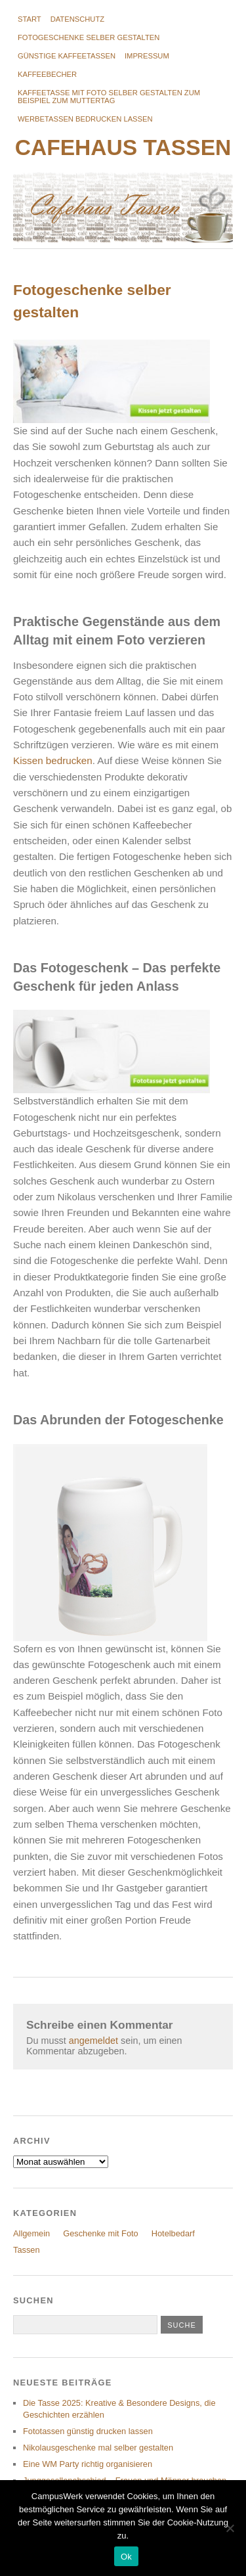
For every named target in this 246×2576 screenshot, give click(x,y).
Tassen (26, 2250)
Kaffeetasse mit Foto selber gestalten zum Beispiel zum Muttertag (109, 96)
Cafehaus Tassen (123, 147)
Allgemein (31, 2233)
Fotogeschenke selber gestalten (88, 37)
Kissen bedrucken (52, 760)
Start (29, 19)
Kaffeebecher (47, 74)
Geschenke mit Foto (100, 2233)
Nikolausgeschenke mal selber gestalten (98, 2447)
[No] (229, 2528)
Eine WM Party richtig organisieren (87, 2464)
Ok (126, 2557)
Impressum (147, 56)
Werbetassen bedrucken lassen (85, 119)
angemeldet (93, 2040)
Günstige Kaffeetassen (66, 56)
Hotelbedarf (173, 2233)
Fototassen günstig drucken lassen (88, 2431)
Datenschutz (77, 19)
